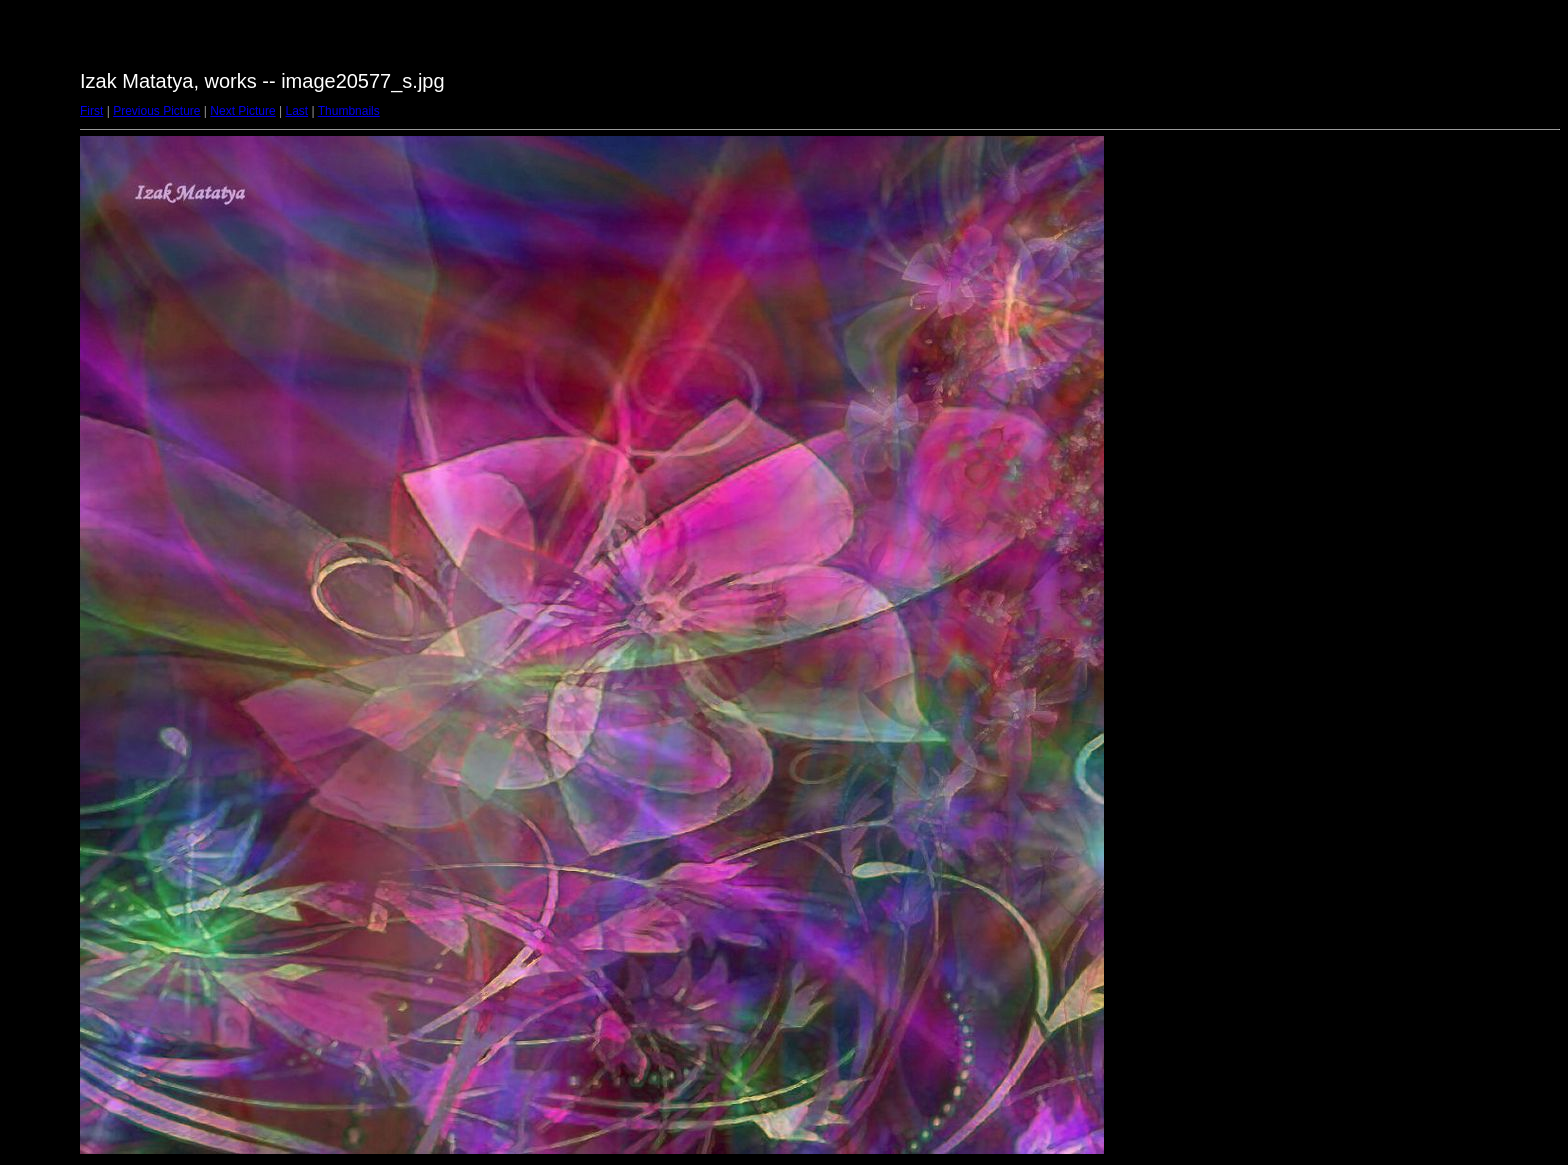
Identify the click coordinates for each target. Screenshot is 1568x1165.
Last (296, 111)
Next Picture (242, 111)
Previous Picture (156, 111)
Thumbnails (349, 111)
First (91, 111)
